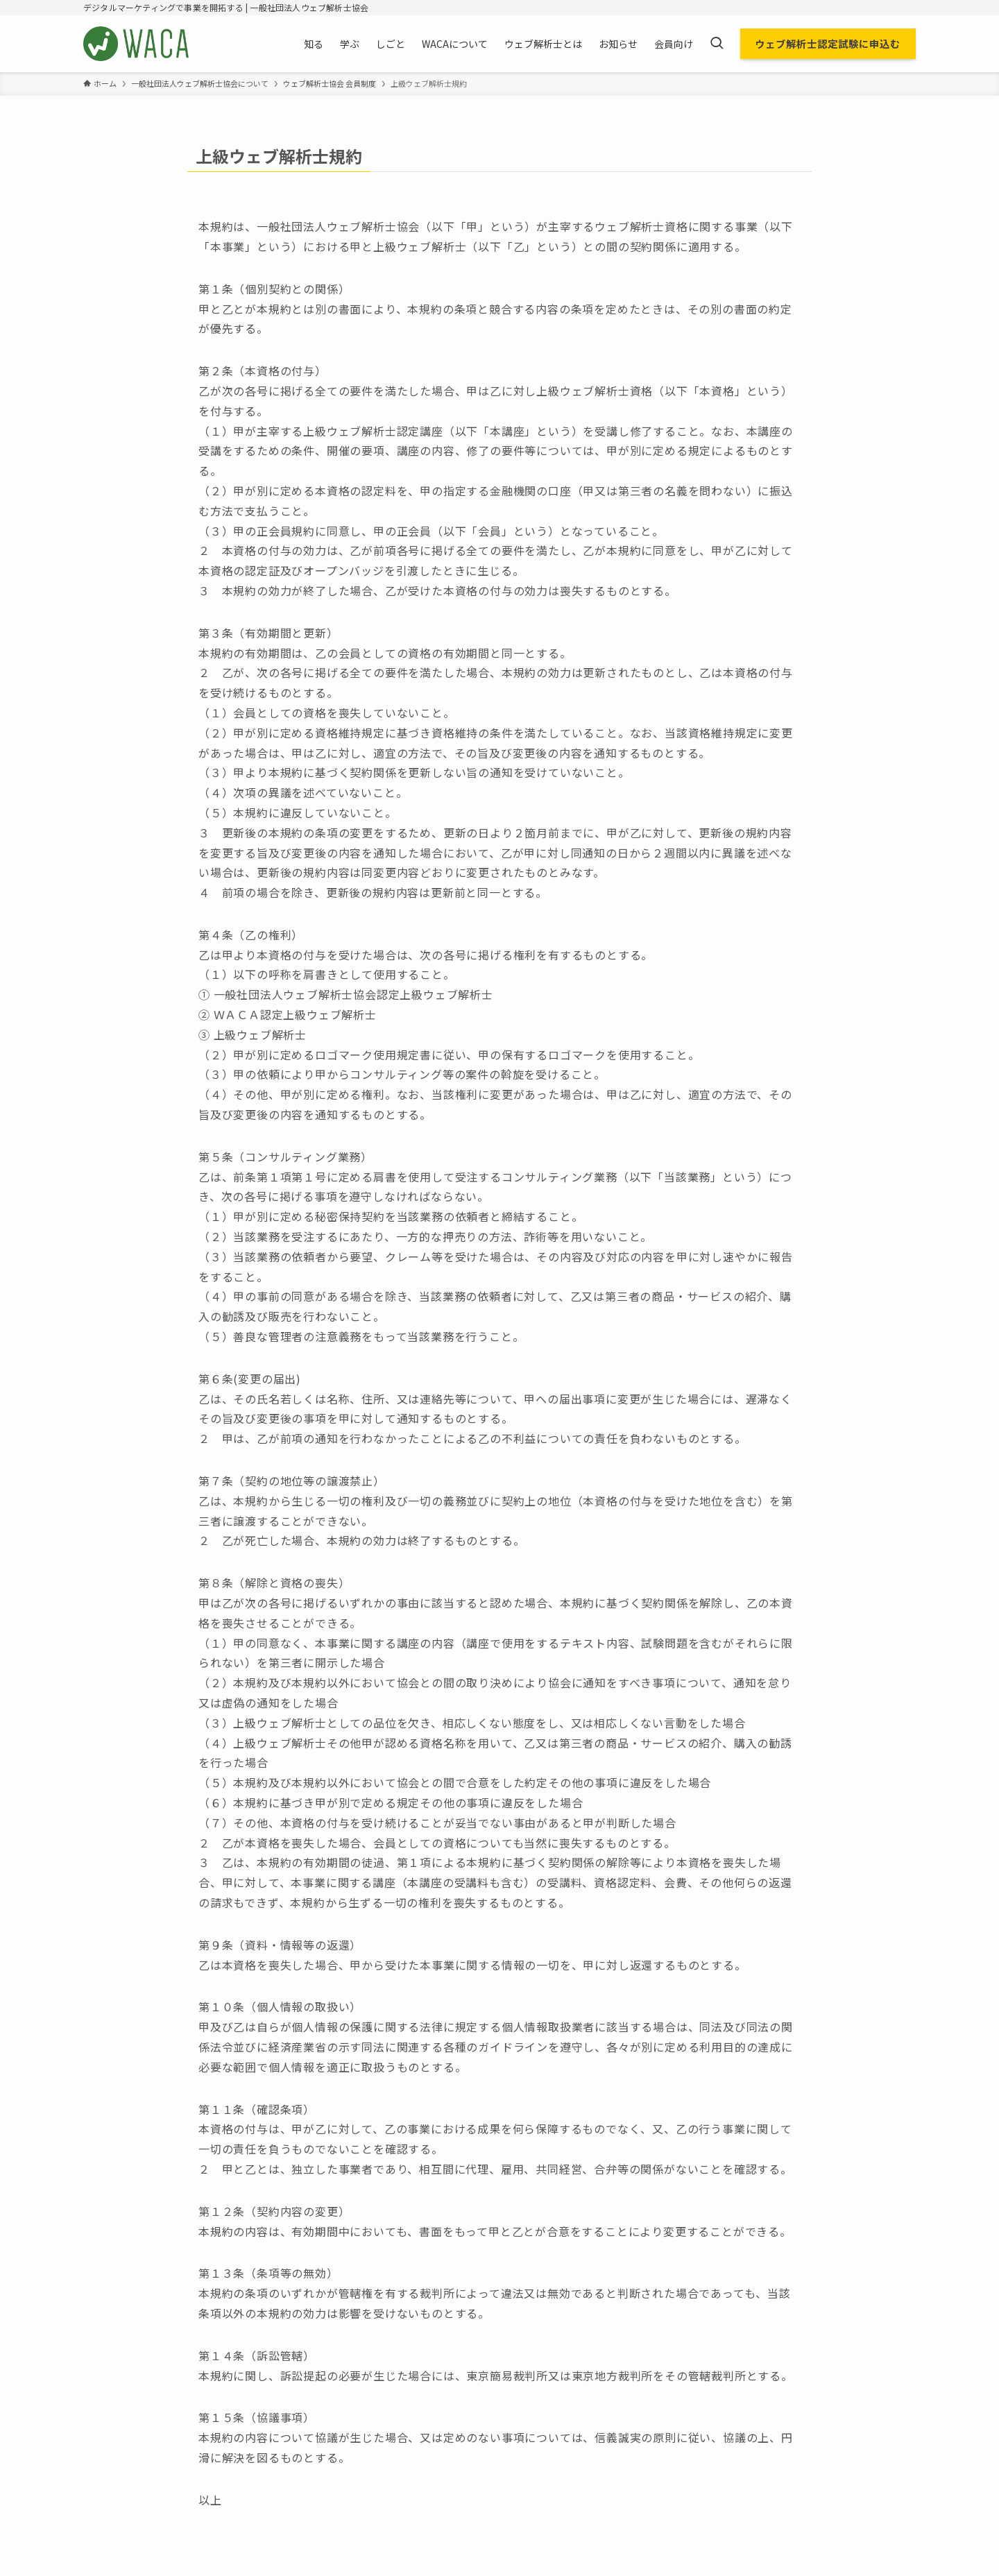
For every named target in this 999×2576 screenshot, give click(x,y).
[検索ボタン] (716, 43)
